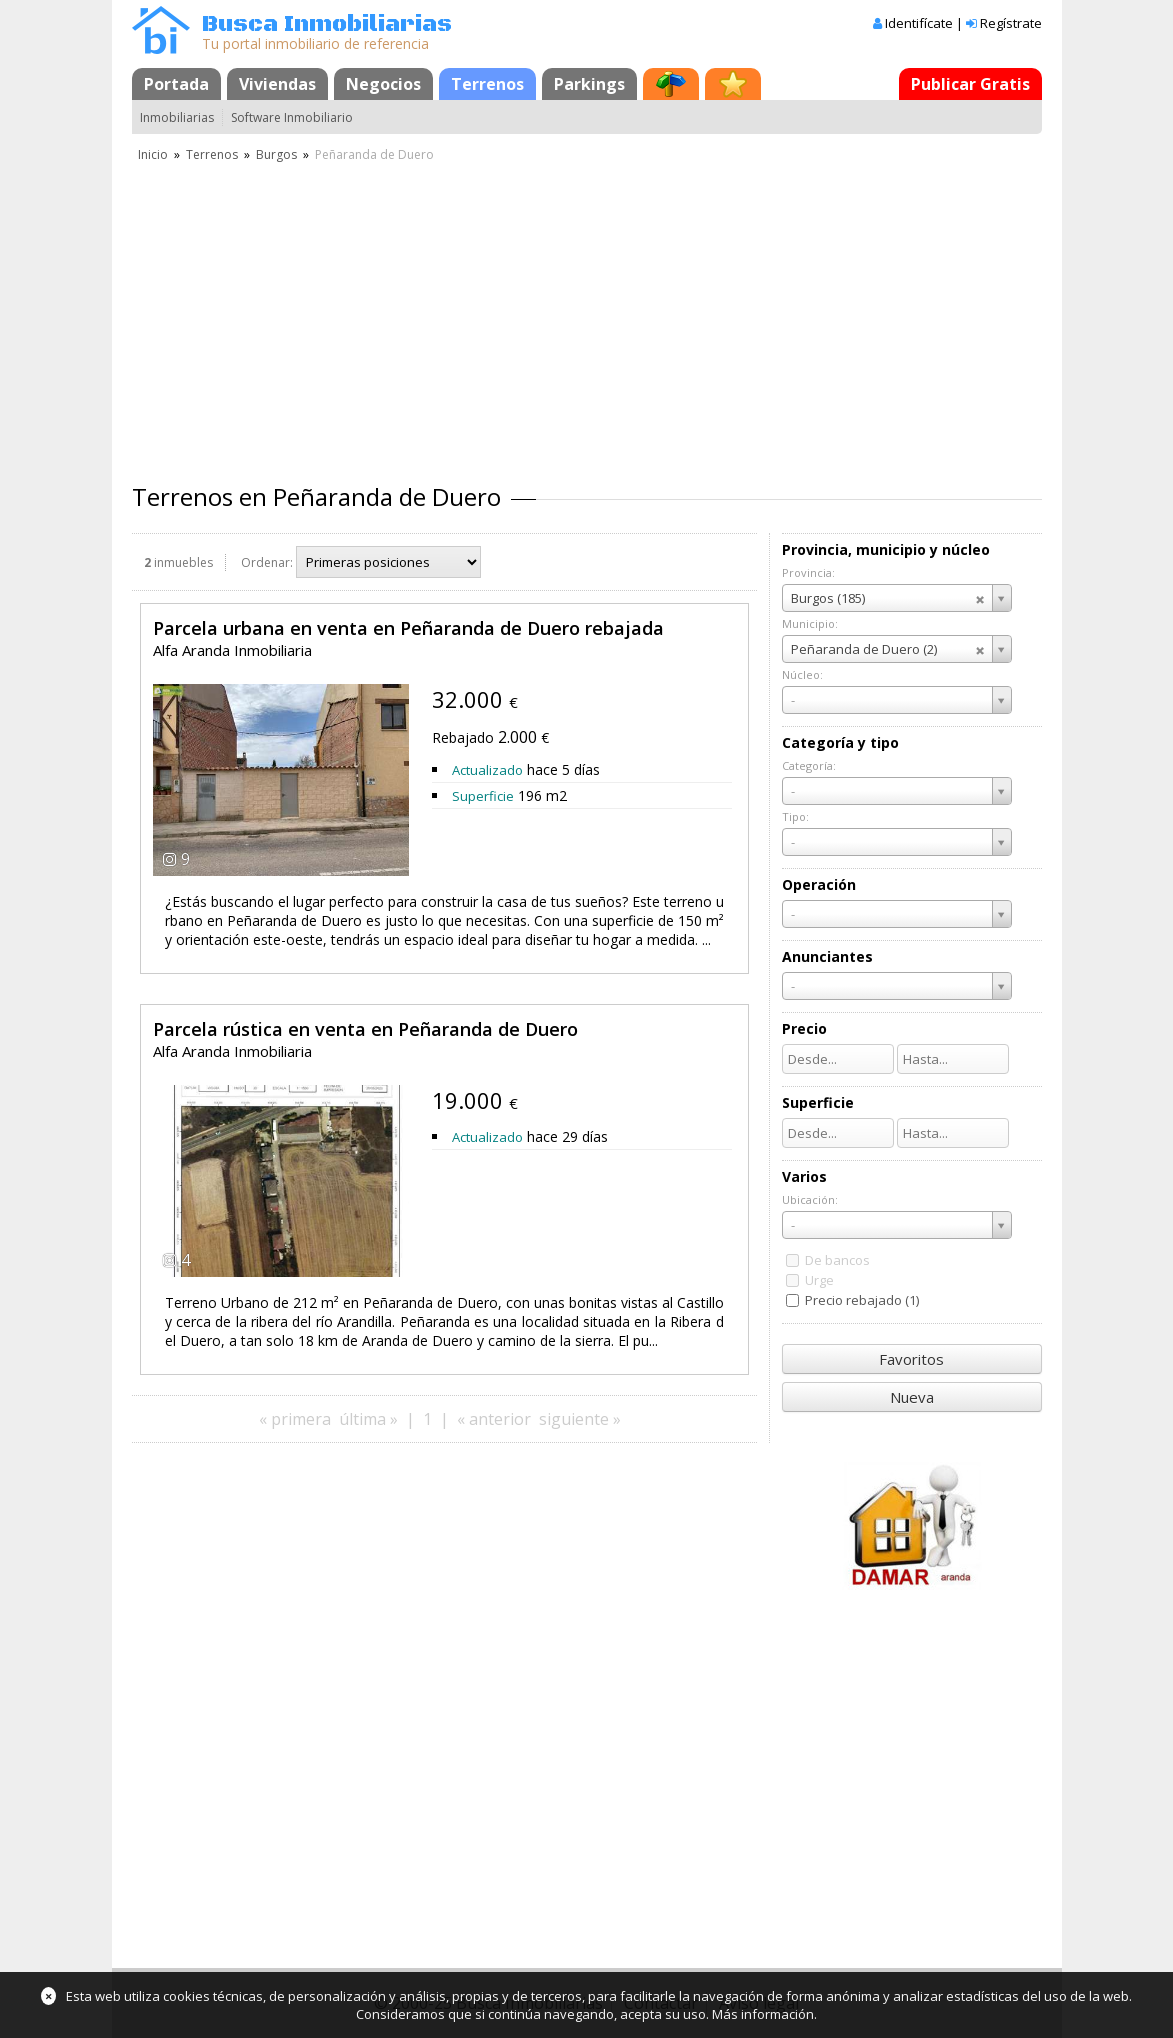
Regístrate (1011, 23)
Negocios (383, 84)
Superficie (483, 796)
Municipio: (810, 623)
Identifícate (919, 23)
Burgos (276, 154)
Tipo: (795, 816)
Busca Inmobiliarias (327, 24)
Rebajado (463, 737)
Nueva (912, 1397)
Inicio (153, 154)
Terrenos (487, 84)
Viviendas (277, 84)
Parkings (589, 84)
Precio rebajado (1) (862, 1300)
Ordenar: (267, 562)
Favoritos (911, 1359)
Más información (763, 2014)
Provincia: (808, 572)
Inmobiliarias (177, 117)
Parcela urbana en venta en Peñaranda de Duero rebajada (408, 628)
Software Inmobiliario (292, 117)
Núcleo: (802, 674)
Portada (176, 84)
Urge (819, 1280)
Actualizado (487, 770)
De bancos (837, 1260)
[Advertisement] (587, 315)
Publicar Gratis (970, 84)
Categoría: (809, 765)
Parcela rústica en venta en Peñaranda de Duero (365, 1029)
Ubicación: (810, 1199)
